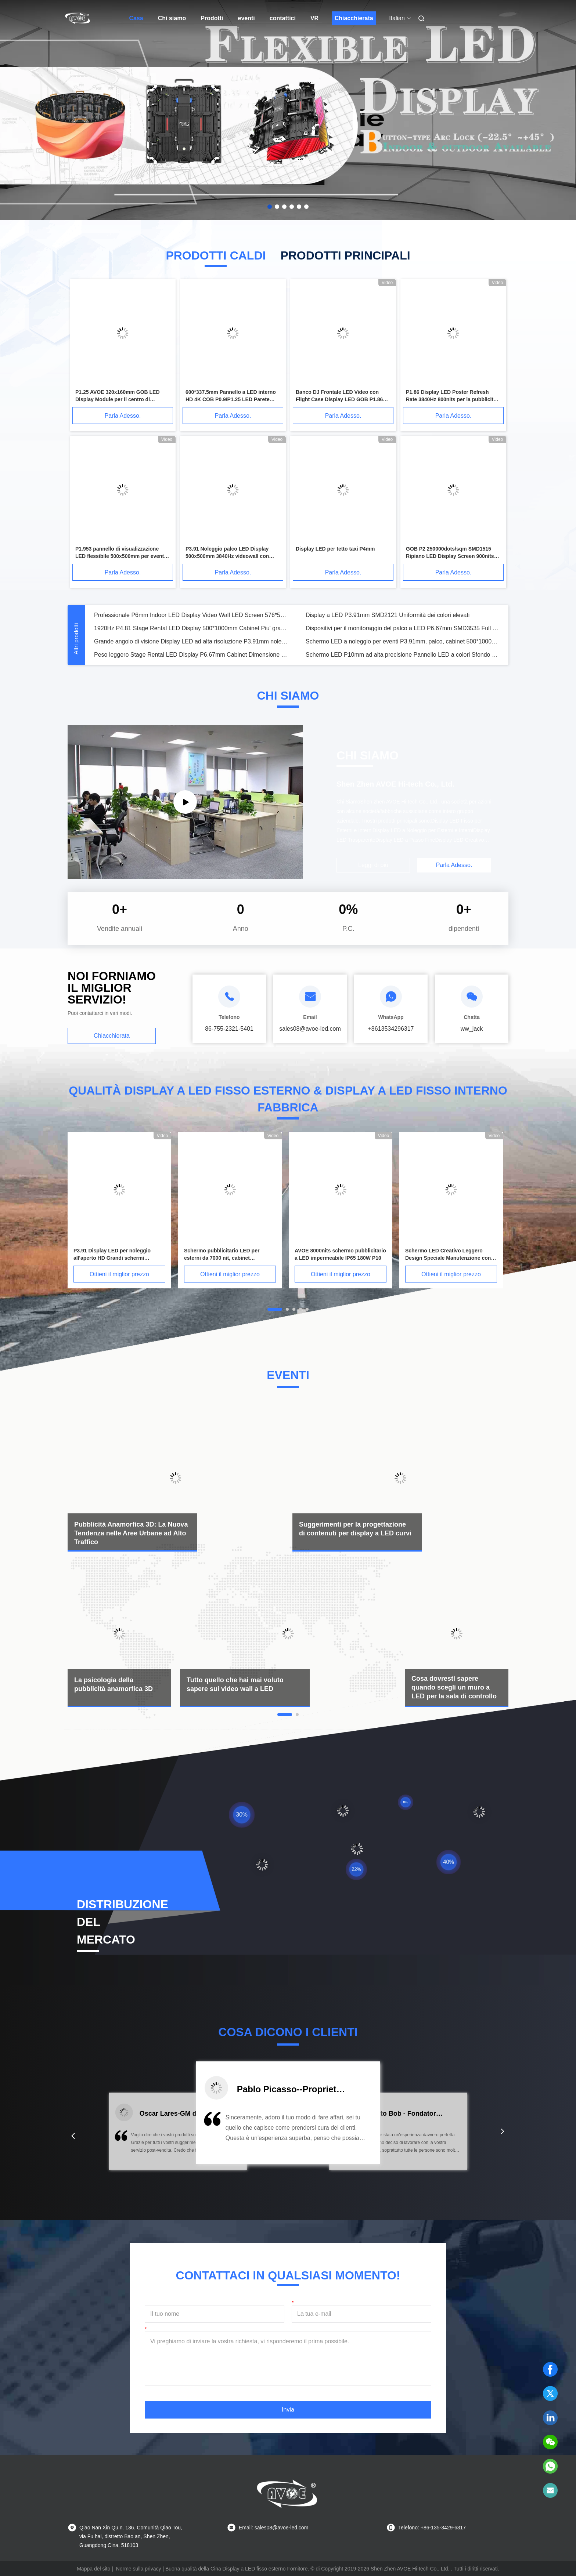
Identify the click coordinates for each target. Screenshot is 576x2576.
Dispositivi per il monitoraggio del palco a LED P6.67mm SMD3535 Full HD (403, 628)
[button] (73, 2135)
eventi (246, 18)
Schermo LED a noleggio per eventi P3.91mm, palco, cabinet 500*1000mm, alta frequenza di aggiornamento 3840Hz (403, 641)
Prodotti (212, 18)
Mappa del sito (93, 2569)
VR (314, 18)
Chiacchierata (354, 18)
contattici (283, 18)
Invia (288, 2409)
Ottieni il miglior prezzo (119, 1274)
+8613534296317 (391, 1029)
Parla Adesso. (123, 416)
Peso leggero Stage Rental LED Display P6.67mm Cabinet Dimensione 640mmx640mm (191, 655)
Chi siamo (172, 18)
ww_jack (472, 1029)
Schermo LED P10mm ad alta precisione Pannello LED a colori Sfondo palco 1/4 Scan (403, 655)
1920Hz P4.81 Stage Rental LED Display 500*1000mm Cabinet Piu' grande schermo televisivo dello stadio (191, 628)
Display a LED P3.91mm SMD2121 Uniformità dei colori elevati (387, 615)
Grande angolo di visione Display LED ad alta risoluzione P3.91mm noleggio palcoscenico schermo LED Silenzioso (191, 641)
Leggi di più (373, 865)
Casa (136, 18)
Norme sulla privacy (138, 2569)
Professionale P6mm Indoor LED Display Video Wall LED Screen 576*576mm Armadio (191, 615)
